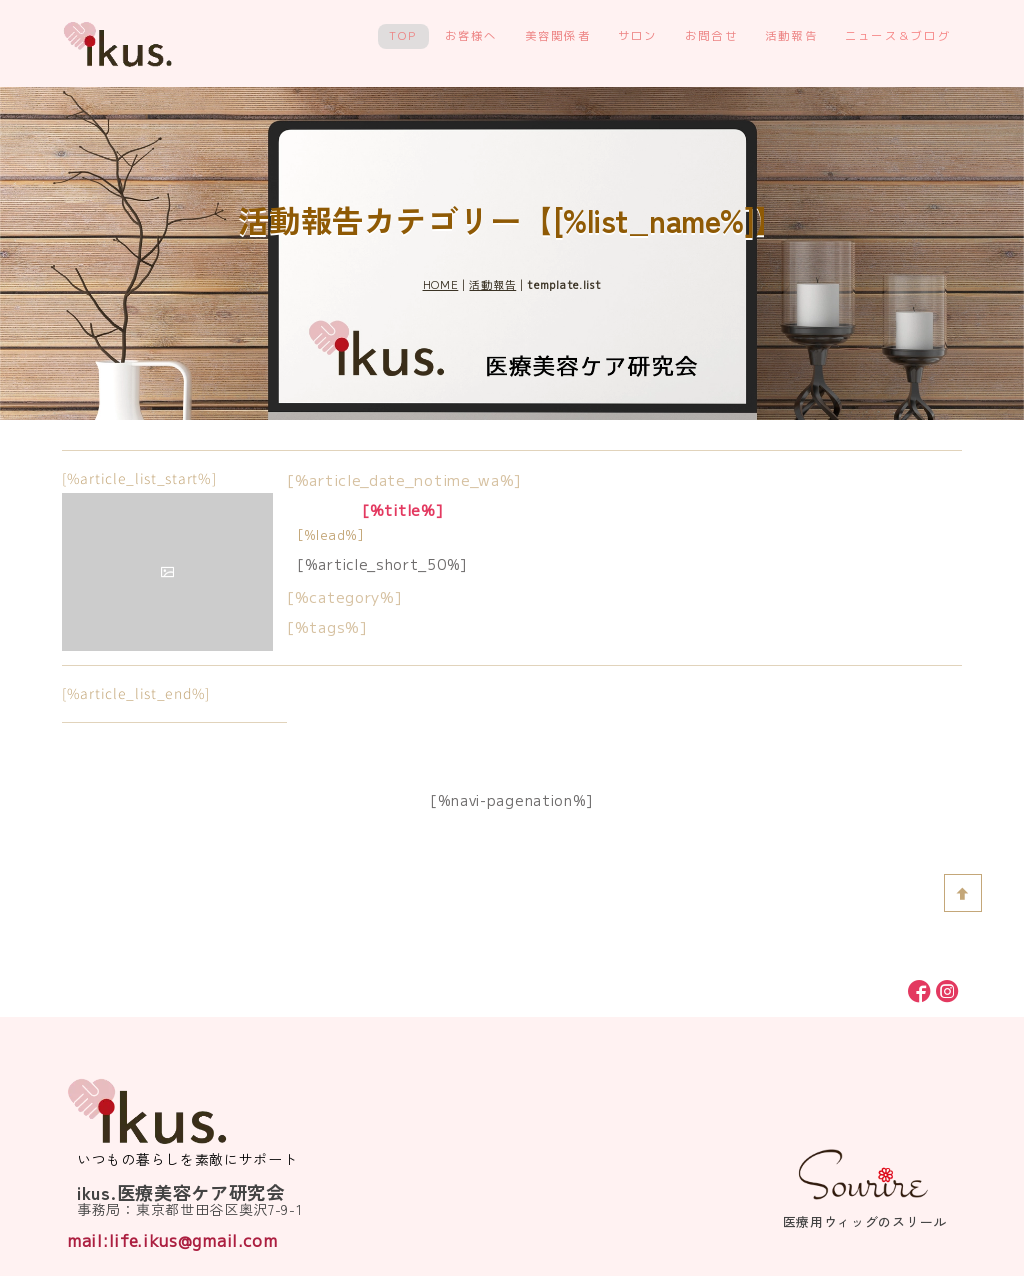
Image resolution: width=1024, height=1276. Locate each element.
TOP (403, 36)
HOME (441, 284)
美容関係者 (558, 36)
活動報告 (791, 36)
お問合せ (711, 36)
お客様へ (471, 36)
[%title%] (402, 509)
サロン (638, 36)
